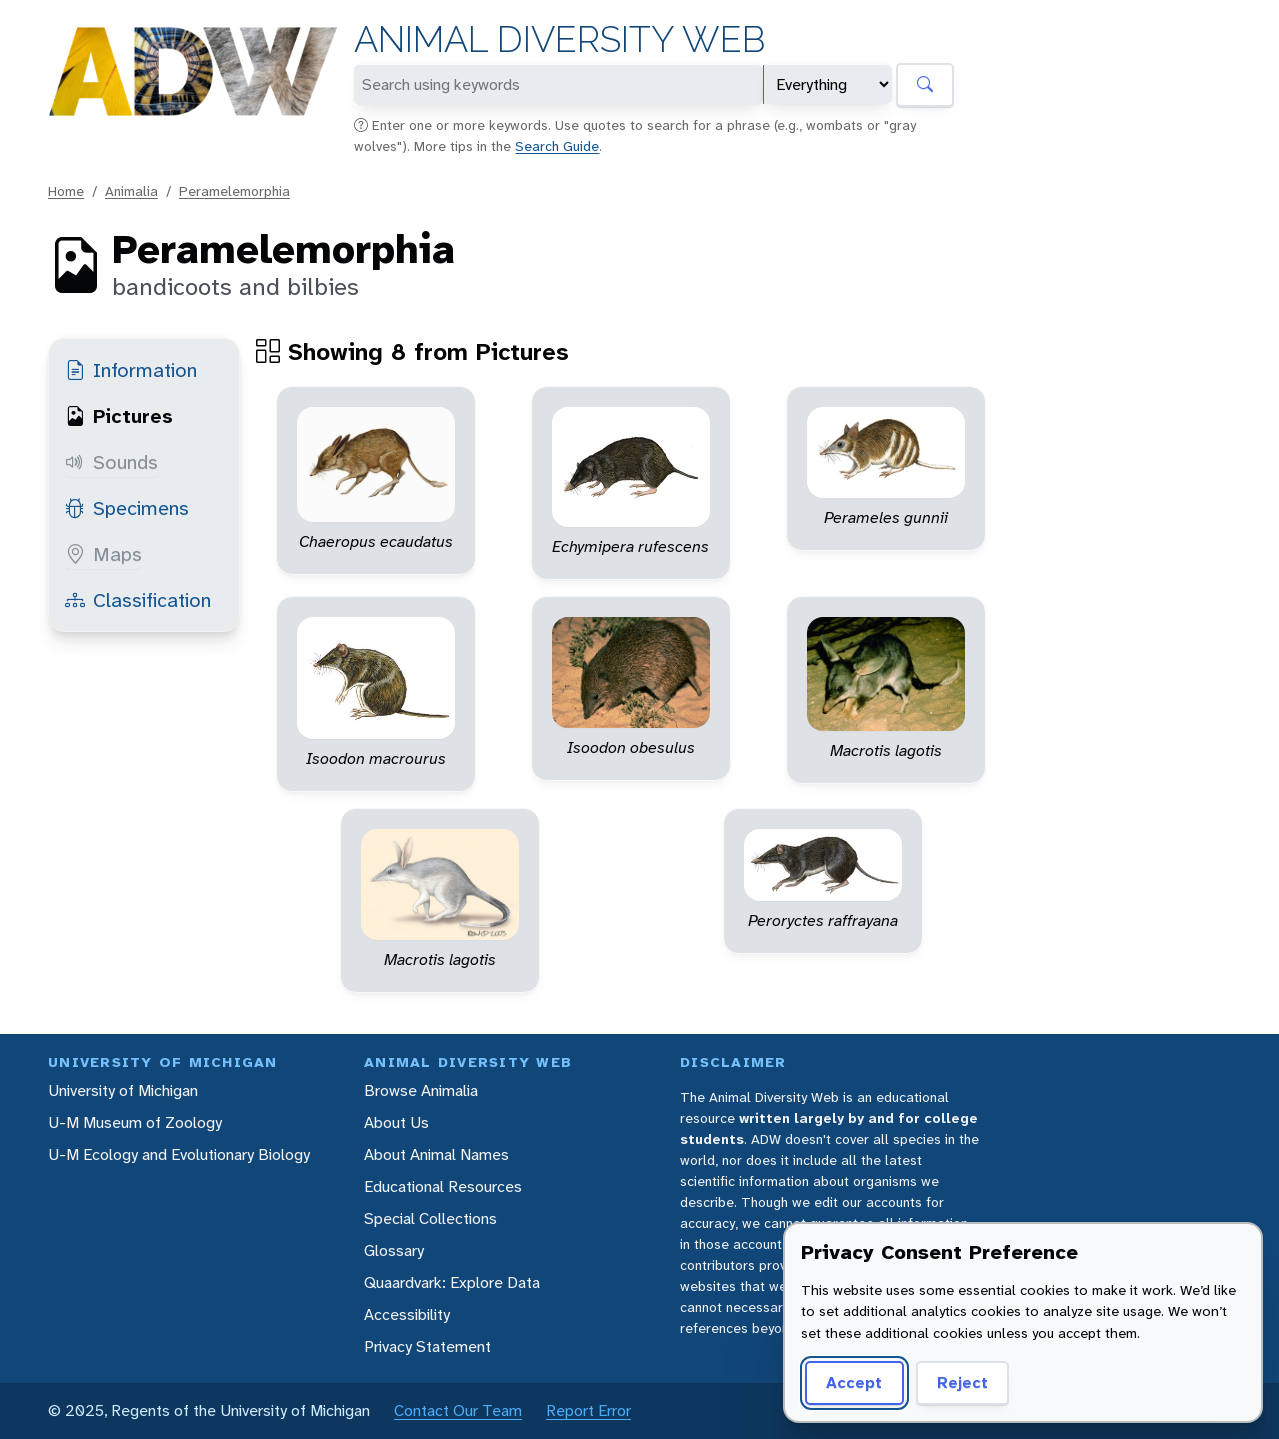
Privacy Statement (427, 1346)
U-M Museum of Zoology (135, 1122)
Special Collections (430, 1218)
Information (131, 370)
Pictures (119, 416)
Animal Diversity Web (559, 39)
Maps (103, 554)
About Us (396, 1122)
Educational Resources (443, 1186)
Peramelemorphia (234, 191)
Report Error (588, 1410)
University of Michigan (123, 1090)
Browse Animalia (421, 1090)
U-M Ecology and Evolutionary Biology (179, 1154)
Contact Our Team (458, 1410)
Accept (854, 1382)
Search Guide (557, 146)
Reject (962, 1382)
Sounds (111, 462)
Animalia (131, 191)
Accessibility (407, 1314)
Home (66, 191)
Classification (138, 600)
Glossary (394, 1250)
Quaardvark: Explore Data (452, 1282)
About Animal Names (436, 1154)
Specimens (127, 508)
